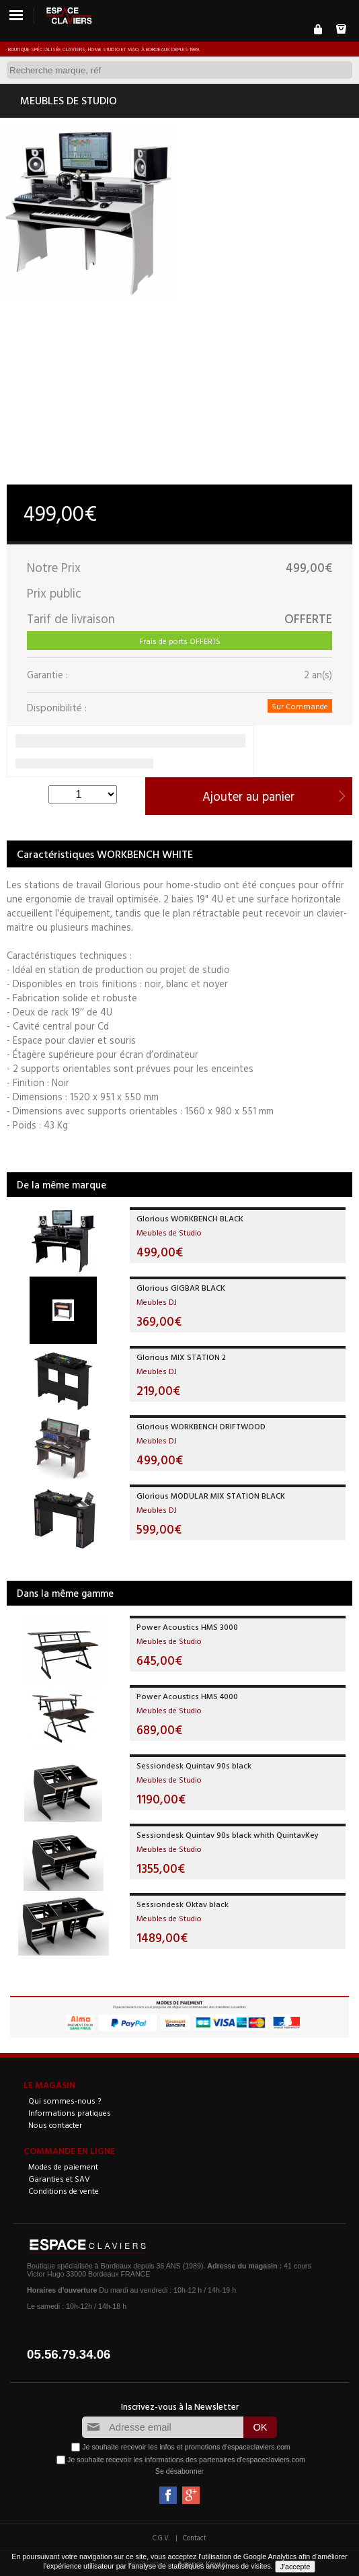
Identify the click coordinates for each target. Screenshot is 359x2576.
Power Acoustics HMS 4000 (187, 1696)
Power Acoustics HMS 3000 (187, 1626)
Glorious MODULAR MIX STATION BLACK (210, 1495)
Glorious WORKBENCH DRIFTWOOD (201, 1426)
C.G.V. (161, 2537)
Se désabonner (179, 2471)
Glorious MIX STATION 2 (181, 1357)
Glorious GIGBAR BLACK (180, 1287)
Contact (194, 2537)
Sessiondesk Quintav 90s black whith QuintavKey (227, 1834)
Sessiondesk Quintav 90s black (193, 1765)
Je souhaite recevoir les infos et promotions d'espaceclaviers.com (186, 2447)
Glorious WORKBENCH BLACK (189, 1218)
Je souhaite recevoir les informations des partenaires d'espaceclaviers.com (186, 2460)
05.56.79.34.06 (69, 2354)
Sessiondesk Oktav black (182, 1904)
